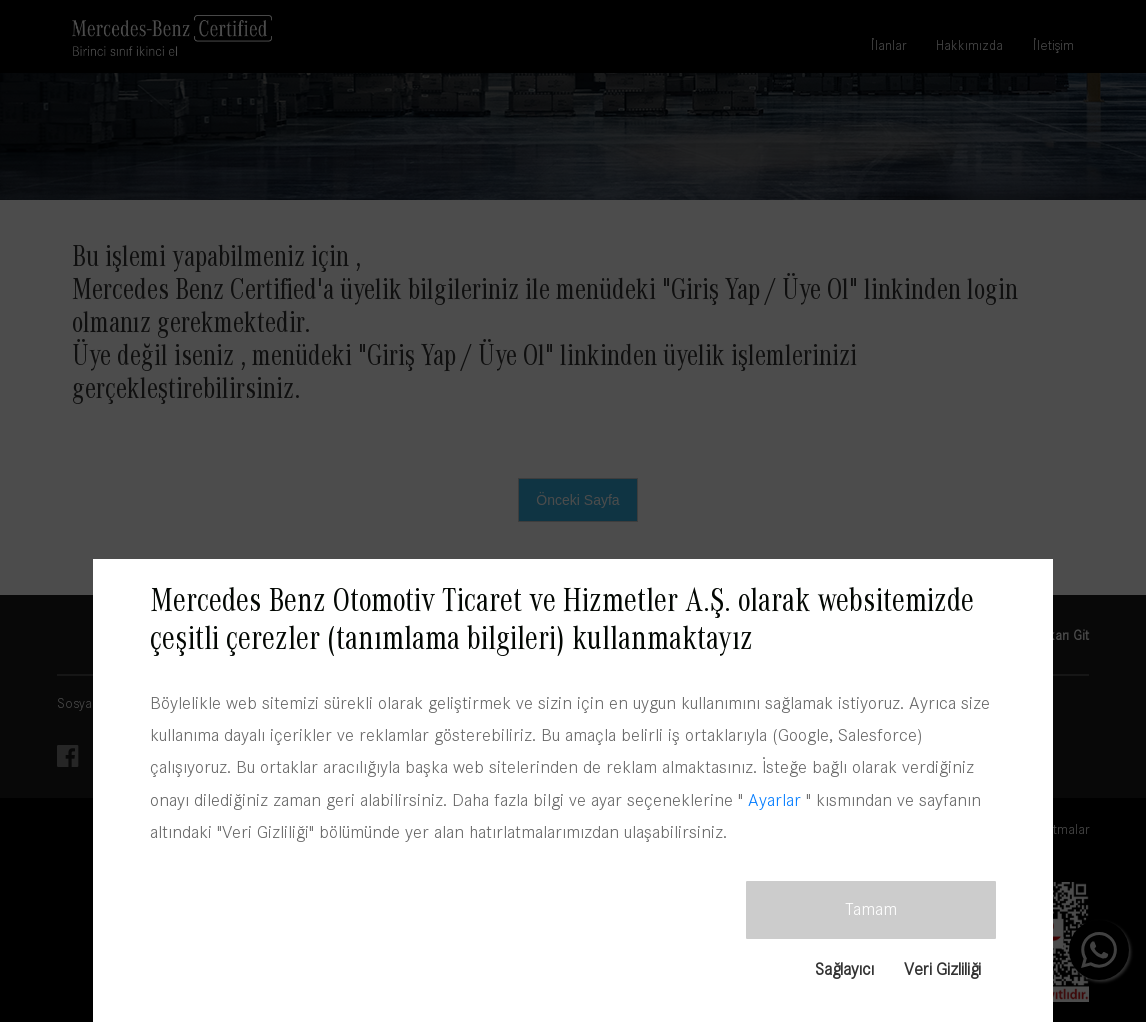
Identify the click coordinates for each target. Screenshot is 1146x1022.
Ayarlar (774, 799)
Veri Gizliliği (942, 968)
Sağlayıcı (843, 968)
